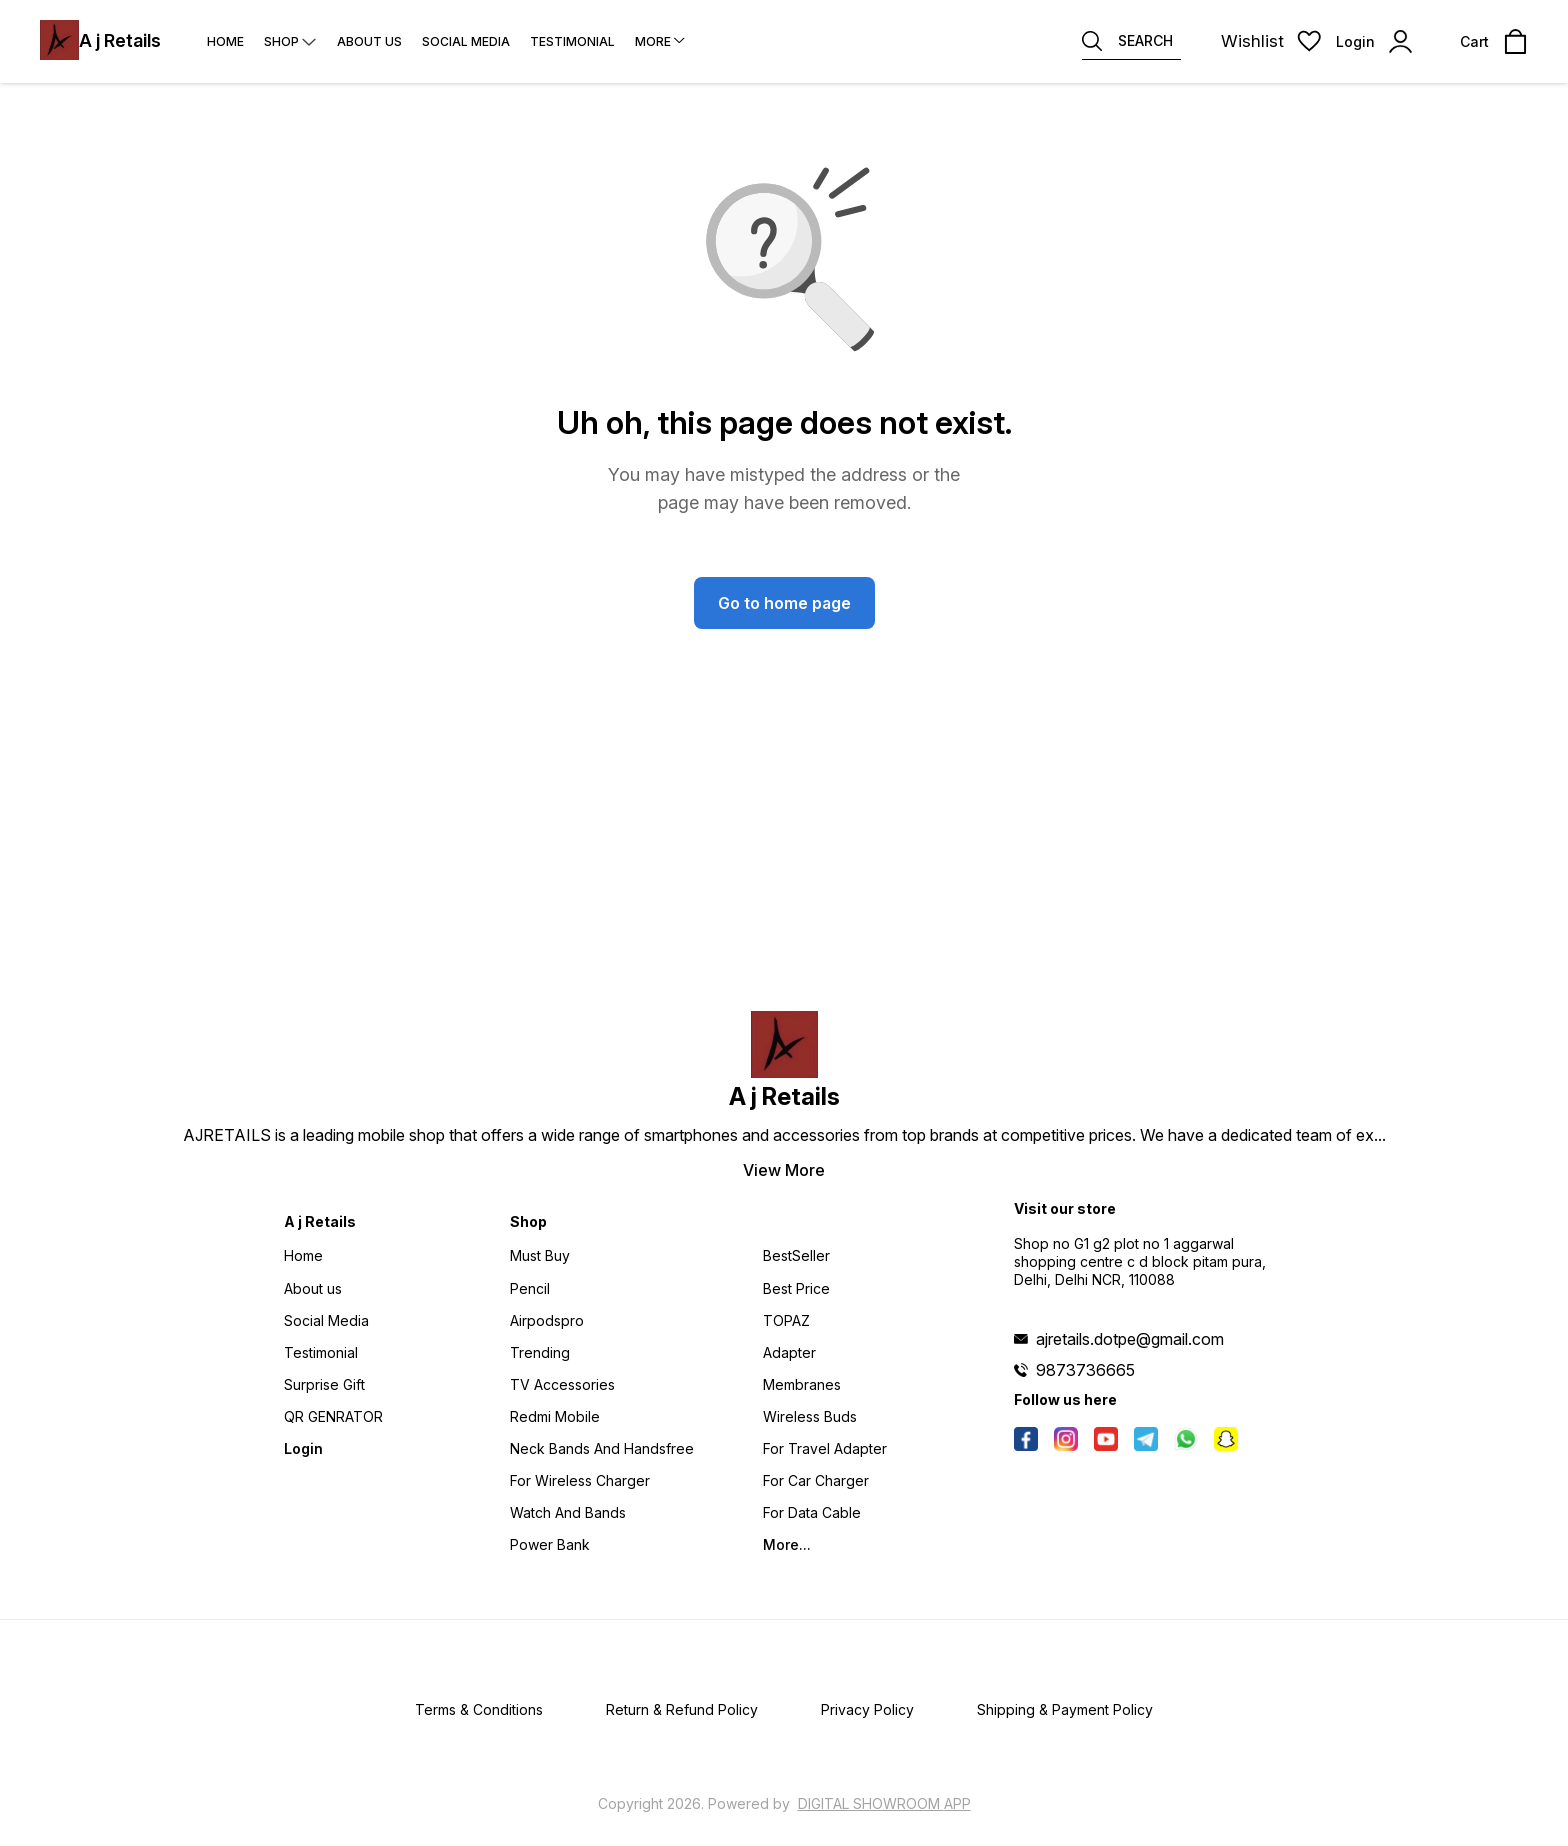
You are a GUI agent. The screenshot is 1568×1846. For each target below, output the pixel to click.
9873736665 (1085, 1370)
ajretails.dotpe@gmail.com (1130, 1339)
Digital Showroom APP (884, 1803)
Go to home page (784, 603)
